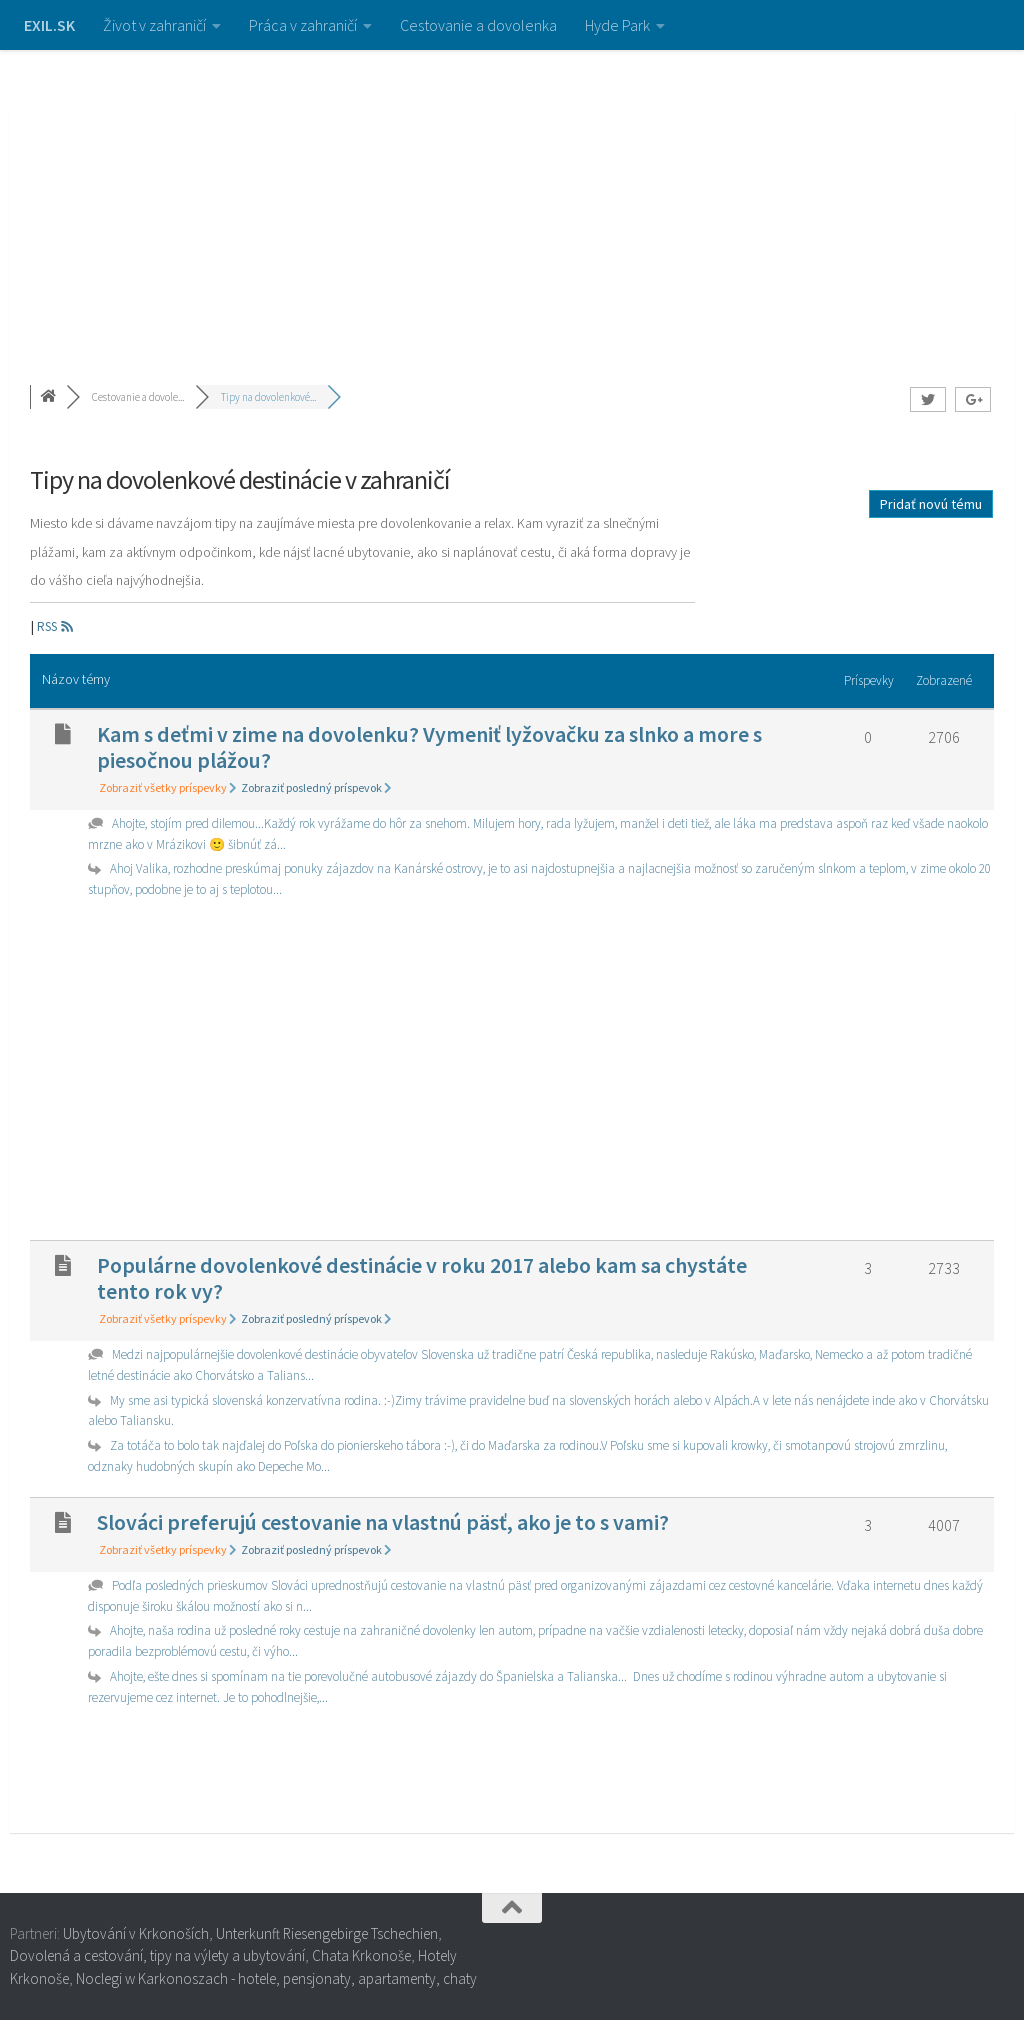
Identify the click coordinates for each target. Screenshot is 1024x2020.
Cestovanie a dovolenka (478, 25)
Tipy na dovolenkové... (268, 397)
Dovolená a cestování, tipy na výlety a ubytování (157, 1955)
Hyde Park (617, 25)
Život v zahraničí (154, 25)
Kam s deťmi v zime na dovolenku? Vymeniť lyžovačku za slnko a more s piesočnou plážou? (429, 747)
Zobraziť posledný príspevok (316, 787)
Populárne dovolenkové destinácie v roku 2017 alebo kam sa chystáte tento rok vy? (422, 1278)
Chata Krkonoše (361, 1955)
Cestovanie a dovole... (138, 397)
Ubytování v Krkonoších (136, 1933)
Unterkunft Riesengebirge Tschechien (327, 1933)
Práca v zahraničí (303, 25)
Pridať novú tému (931, 504)
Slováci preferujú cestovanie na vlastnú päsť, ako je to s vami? (383, 1522)
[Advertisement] (512, 200)
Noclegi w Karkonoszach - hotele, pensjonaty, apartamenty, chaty (276, 1978)
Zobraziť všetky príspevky (168, 787)
